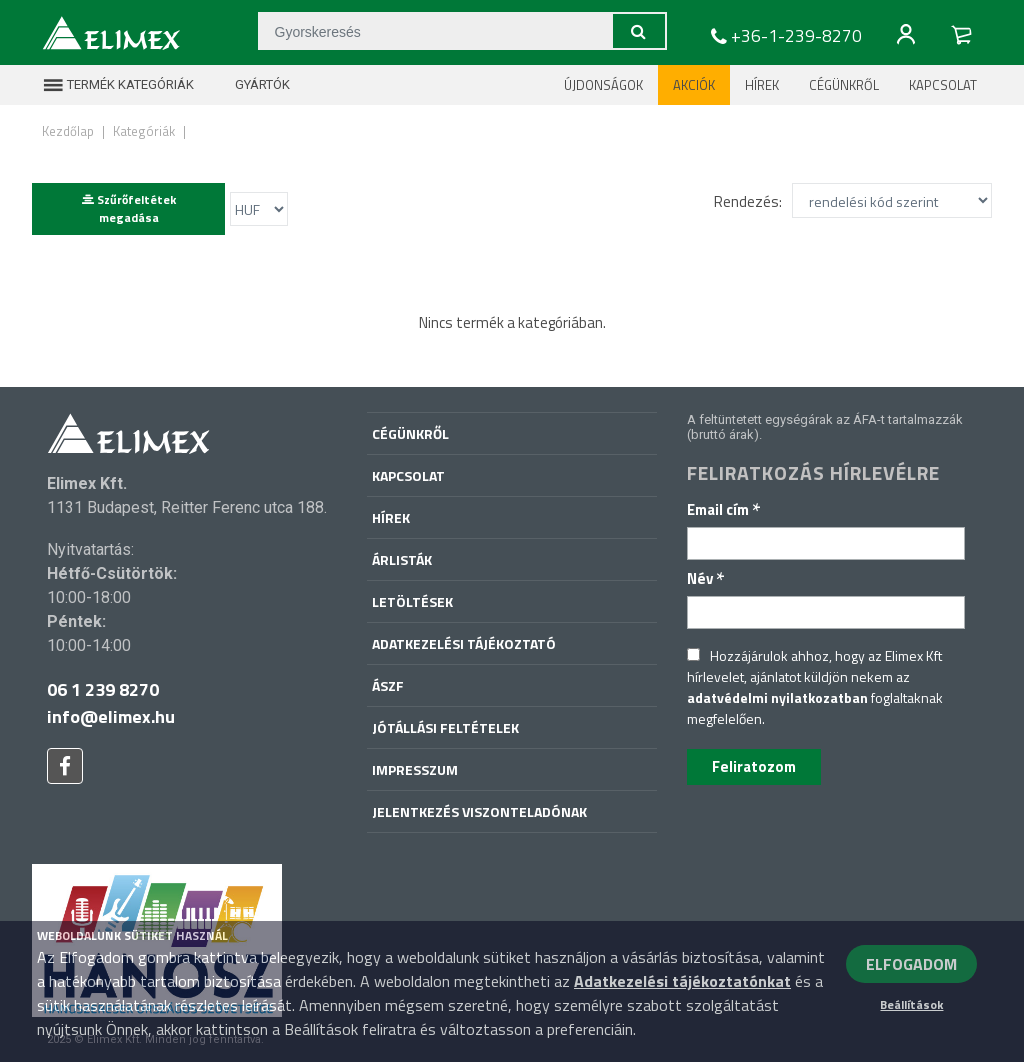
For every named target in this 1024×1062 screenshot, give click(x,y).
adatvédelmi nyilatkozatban (777, 697)
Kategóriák (144, 131)
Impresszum (415, 769)
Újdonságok (603, 85)
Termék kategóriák (118, 85)
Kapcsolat (943, 85)
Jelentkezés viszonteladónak (479, 811)
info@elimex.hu (111, 716)
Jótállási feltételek (445, 727)
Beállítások (911, 1004)
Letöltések (412, 601)
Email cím (724, 509)
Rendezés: (748, 201)
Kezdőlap (68, 131)
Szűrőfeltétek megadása (129, 208)
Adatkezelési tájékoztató (464, 643)
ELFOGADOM (911, 964)
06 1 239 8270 (103, 689)
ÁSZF (388, 685)
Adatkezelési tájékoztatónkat (682, 981)
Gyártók (250, 85)
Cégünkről (844, 85)
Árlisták (402, 559)
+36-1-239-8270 (784, 36)
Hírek (762, 85)
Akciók (694, 85)
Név (706, 578)
